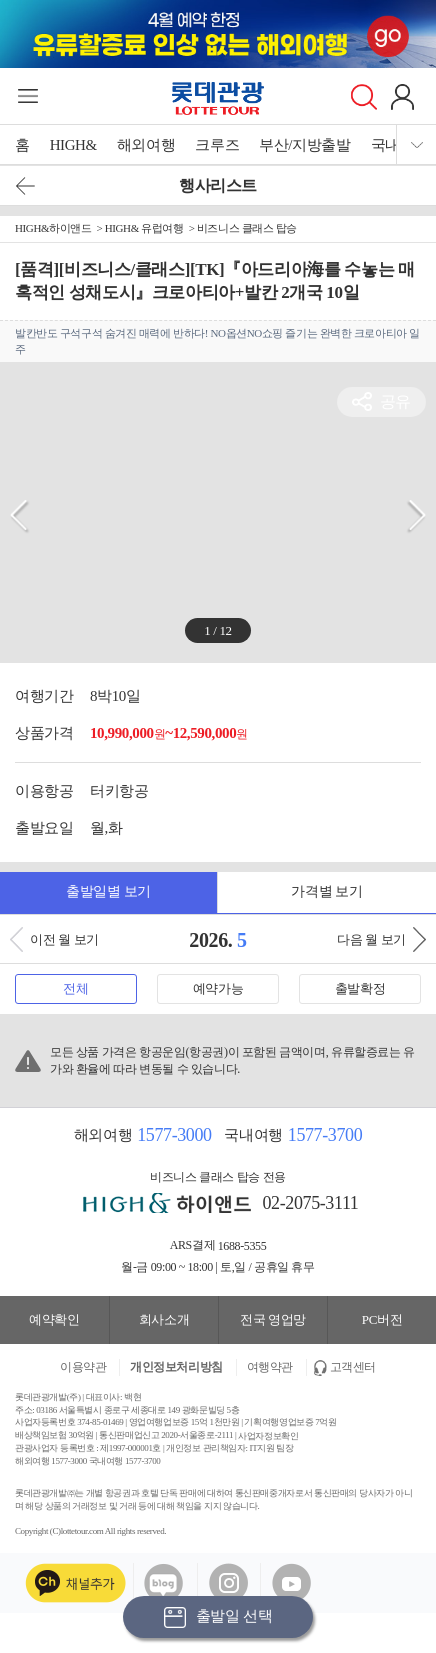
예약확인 (54, 1319)
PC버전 (382, 1319)
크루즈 (217, 145)
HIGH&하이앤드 (53, 228)
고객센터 (353, 1367)
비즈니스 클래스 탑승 (247, 228)
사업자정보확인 (268, 1436)
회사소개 (164, 1319)
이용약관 (83, 1367)
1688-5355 (242, 1246)
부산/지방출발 (304, 145)
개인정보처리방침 (176, 1367)
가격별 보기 (326, 891)
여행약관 (270, 1367)
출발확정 (360, 988)
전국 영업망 (273, 1319)
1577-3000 (174, 1135)
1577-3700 (325, 1135)
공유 (395, 401)
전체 (75, 988)
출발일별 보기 (108, 891)
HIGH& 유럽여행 (144, 228)
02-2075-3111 (311, 1203)
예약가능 (218, 988)
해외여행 (146, 145)
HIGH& (73, 145)
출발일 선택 (218, 1617)
